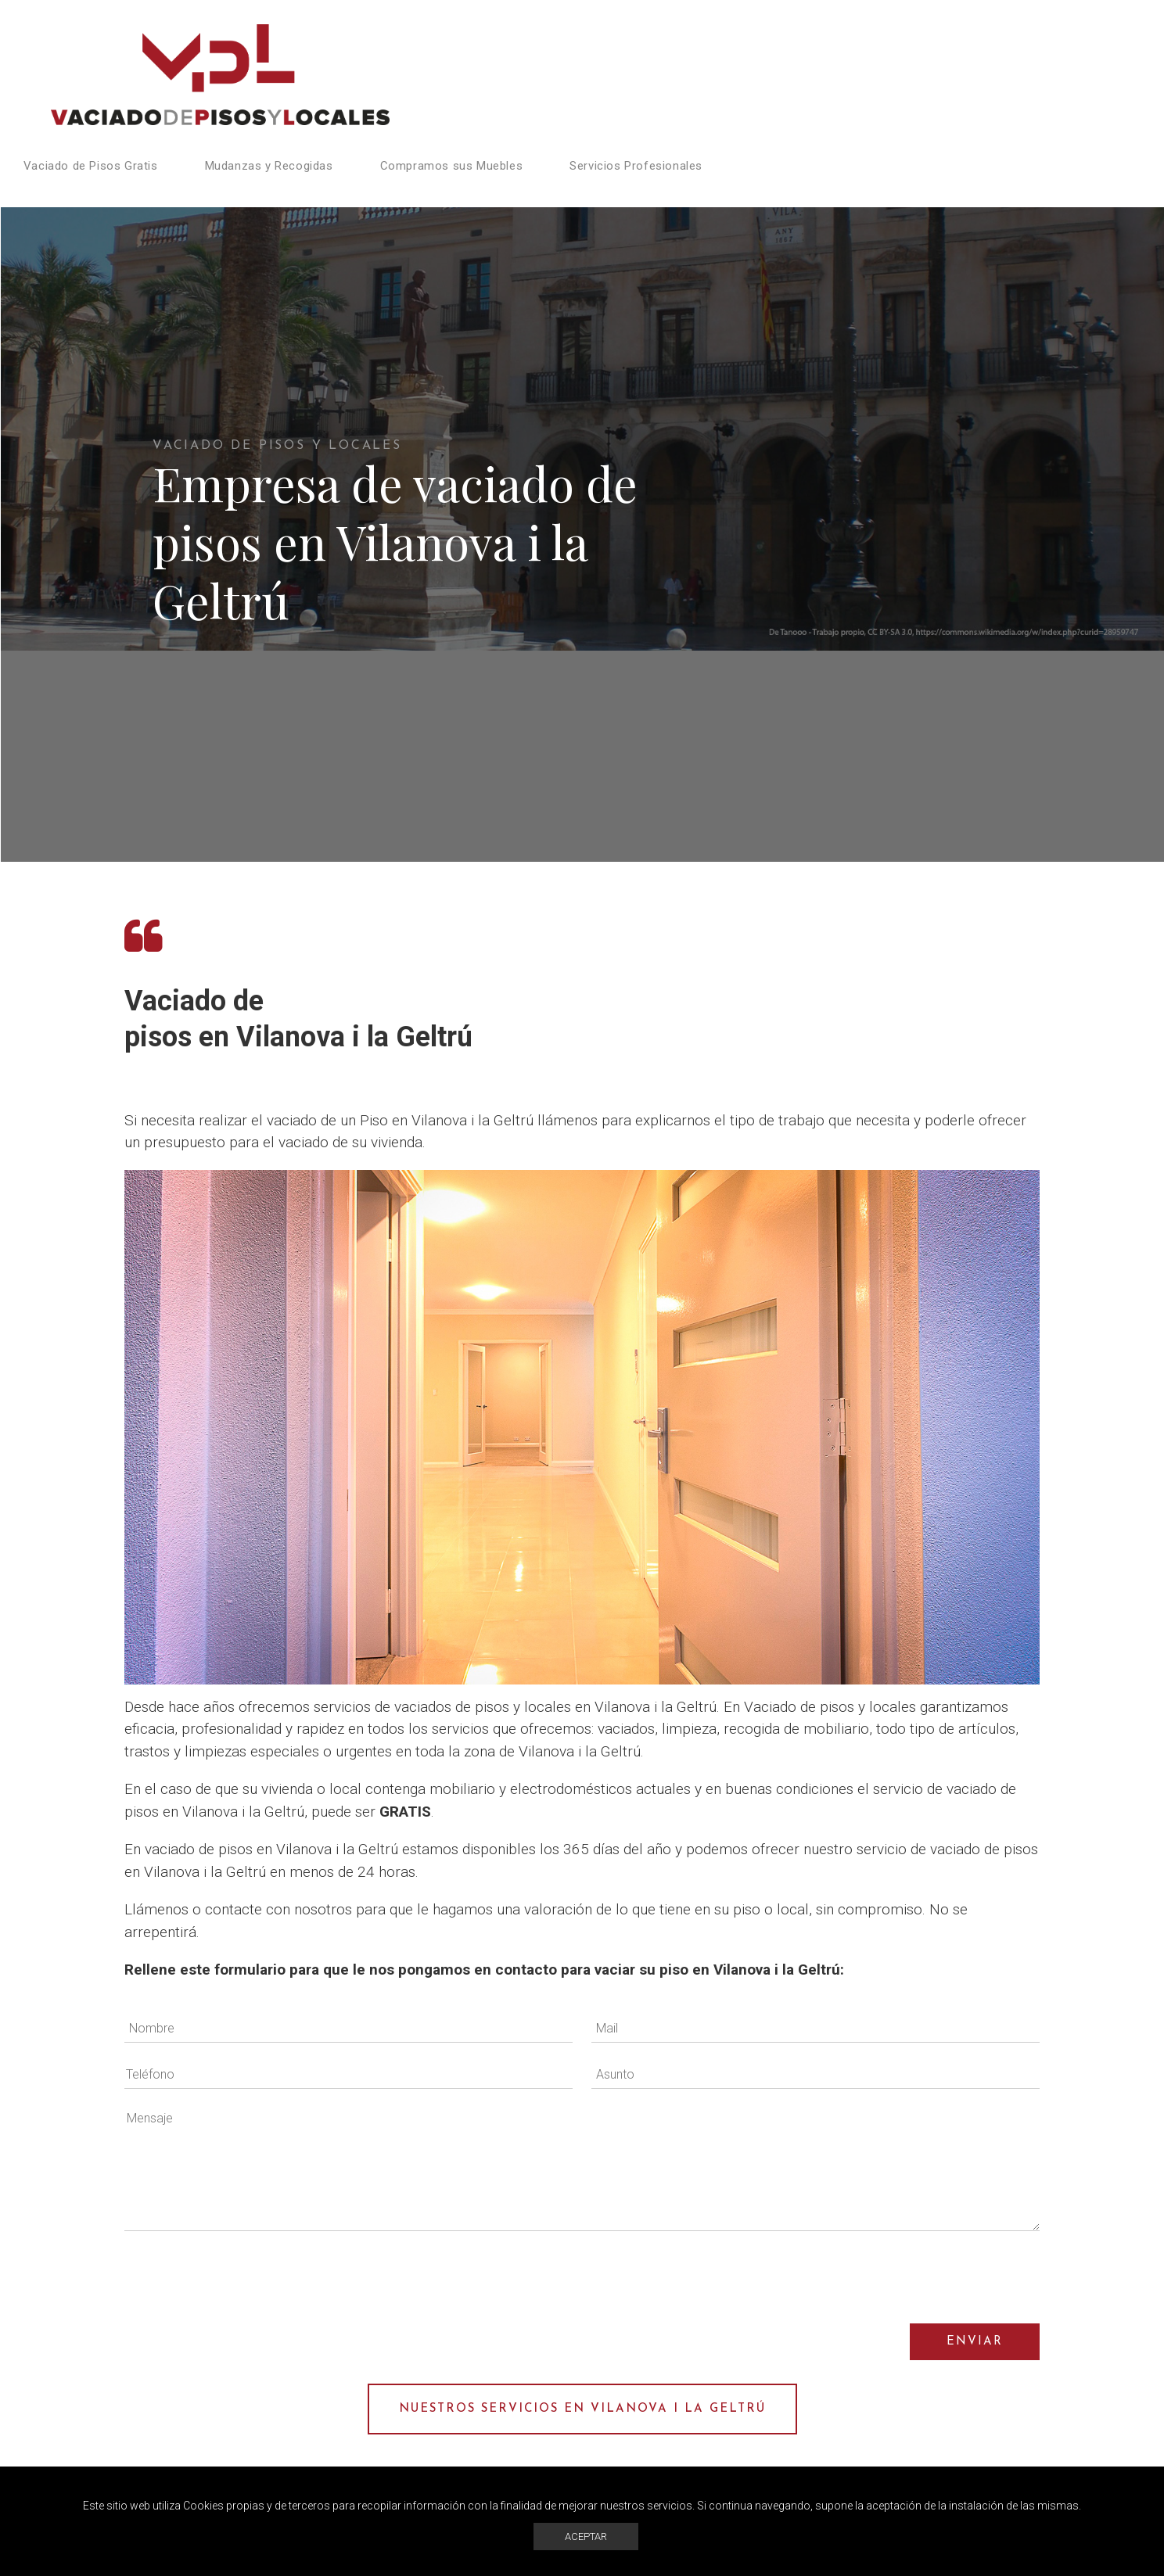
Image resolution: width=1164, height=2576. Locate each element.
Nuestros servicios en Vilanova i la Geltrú (582, 2409)
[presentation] (921, 2277)
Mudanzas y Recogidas (269, 166)
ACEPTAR (586, 2536)
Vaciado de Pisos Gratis (90, 166)
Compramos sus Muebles (451, 166)
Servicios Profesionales (635, 166)
